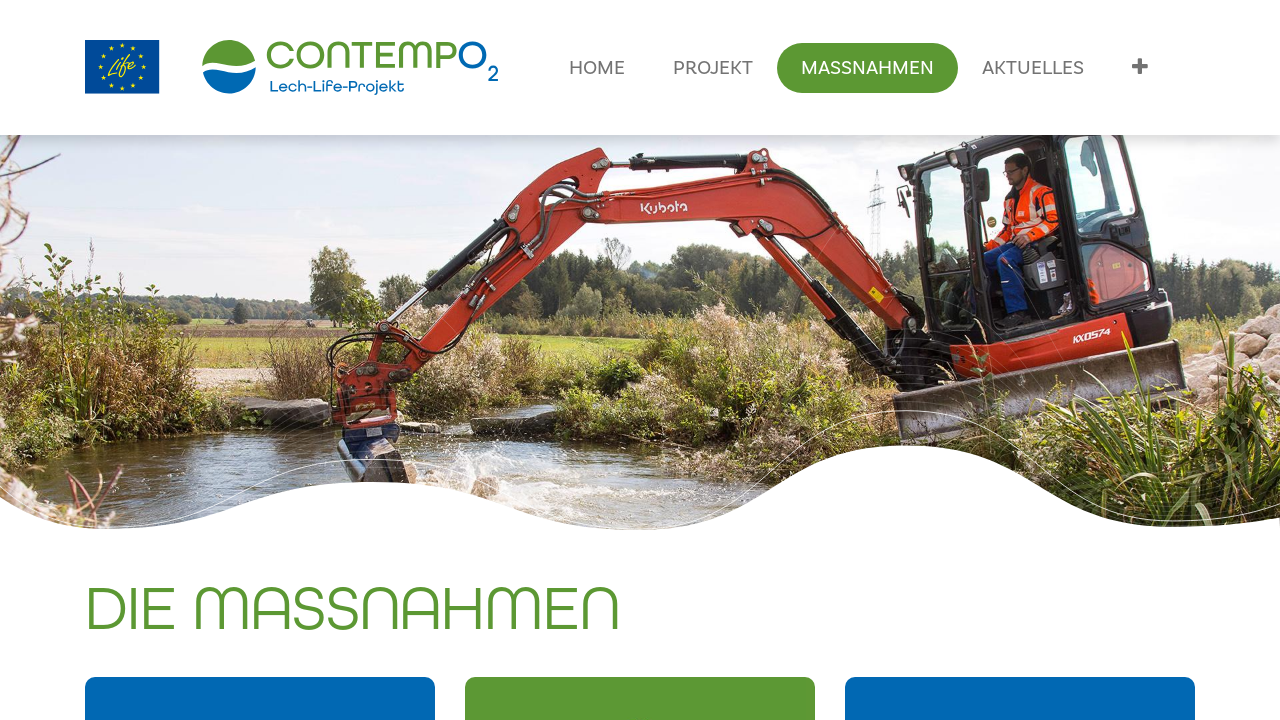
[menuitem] (597, 68)
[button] (1140, 68)
